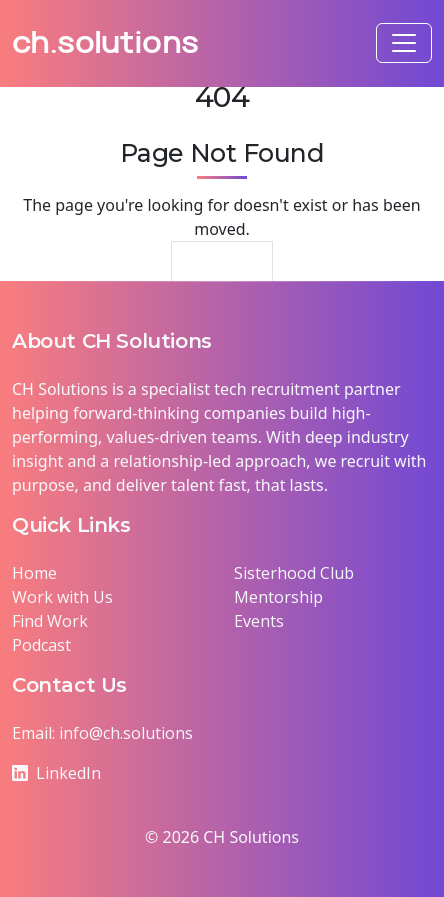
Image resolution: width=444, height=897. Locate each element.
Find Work (50, 621)
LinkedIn (56, 773)
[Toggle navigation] (404, 43)
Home (34, 573)
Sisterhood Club (294, 573)
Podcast (41, 645)
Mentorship (278, 597)
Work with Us (62, 597)
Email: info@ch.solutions (102, 733)
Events (259, 621)
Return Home (222, 269)
